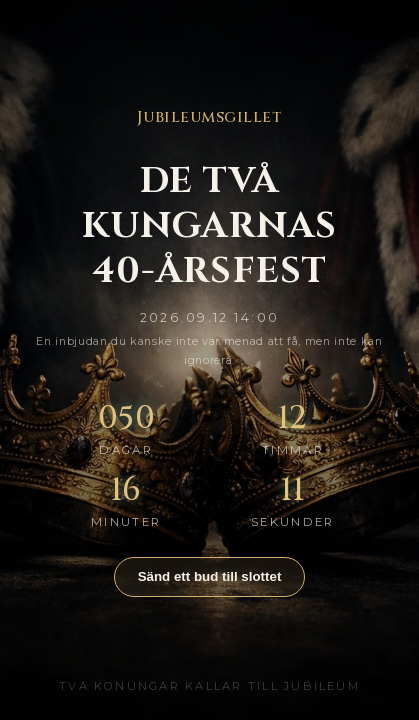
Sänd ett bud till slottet (210, 576)
